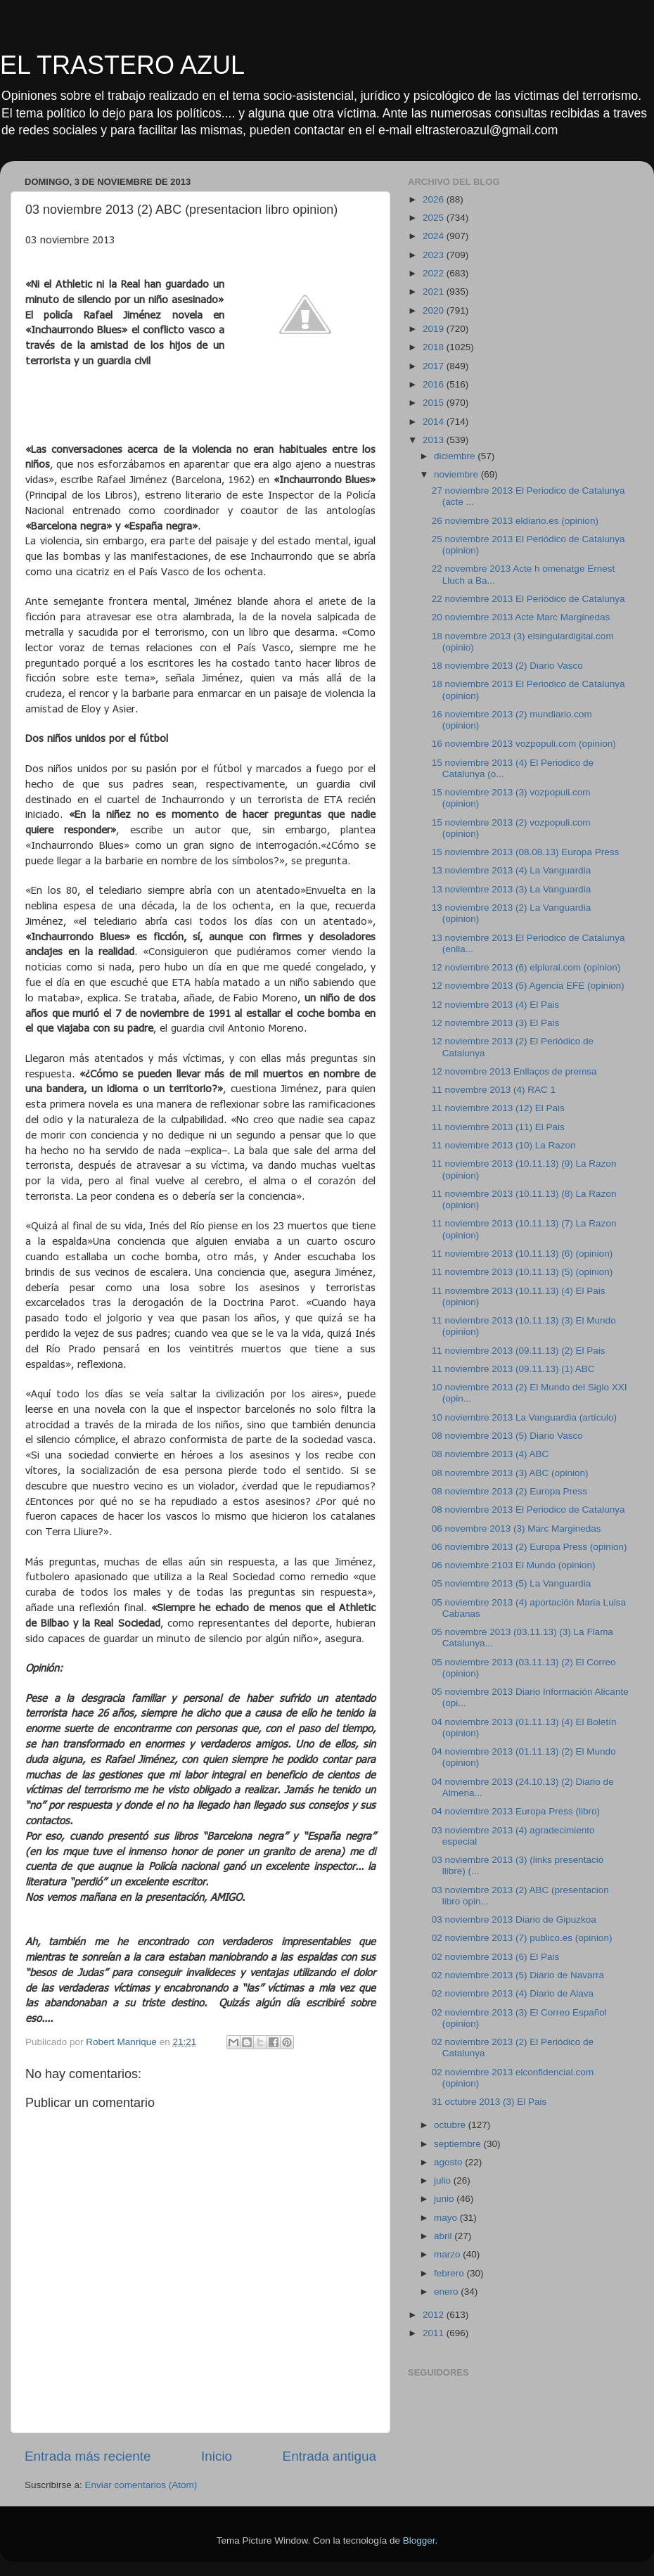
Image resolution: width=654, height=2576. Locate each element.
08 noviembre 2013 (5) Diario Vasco (507, 1435)
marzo (448, 2254)
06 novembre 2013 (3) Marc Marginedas (516, 1528)
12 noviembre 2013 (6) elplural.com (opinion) (526, 967)
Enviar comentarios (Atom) (141, 2485)
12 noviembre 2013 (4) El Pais (496, 1004)
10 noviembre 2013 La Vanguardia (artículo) (524, 1417)
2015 (435, 402)
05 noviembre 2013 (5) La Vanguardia (511, 1583)
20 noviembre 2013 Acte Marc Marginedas (521, 617)
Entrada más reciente (88, 2456)
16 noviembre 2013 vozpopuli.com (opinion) (524, 743)
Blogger (419, 2540)
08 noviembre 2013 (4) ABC (490, 1454)
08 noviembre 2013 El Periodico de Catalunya (528, 1509)
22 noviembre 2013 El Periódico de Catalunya (528, 599)
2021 (435, 291)
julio (444, 2180)
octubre (451, 2125)
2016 (435, 384)
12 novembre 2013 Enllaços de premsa (514, 1071)
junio (445, 2198)
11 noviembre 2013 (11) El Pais (498, 1127)
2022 (435, 273)
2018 (435, 347)
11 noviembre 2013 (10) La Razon (504, 1145)
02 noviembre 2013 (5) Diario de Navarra (518, 1975)
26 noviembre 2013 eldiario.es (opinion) (515, 520)
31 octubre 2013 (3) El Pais (489, 2101)
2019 (435, 328)
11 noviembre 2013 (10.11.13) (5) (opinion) (522, 1272)
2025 (435, 217)
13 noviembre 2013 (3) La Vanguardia (511, 889)
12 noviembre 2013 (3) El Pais (496, 1023)
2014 (435, 421)
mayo (447, 2217)
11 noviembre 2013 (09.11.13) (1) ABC (513, 1369)
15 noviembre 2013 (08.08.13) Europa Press (525, 852)
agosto (449, 2162)
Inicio (216, 2456)
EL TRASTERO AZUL (122, 65)
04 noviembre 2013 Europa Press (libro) (516, 1811)
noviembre (457, 474)
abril (444, 2236)
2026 (435, 199)
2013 (435, 440)
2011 (435, 2333)
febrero (450, 2273)
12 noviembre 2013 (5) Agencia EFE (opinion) (528, 985)
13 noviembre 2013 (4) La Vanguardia (511, 870)
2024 (435, 236)
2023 (435, 255)
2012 (435, 2314)
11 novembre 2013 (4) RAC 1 (494, 1089)
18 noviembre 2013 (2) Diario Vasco (507, 665)
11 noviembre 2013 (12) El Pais (498, 1108)
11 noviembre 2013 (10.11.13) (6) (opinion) (522, 1253)
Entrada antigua (329, 2456)
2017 (435, 366)
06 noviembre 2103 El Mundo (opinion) (514, 1565)
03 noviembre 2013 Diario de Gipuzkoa (514, 1919)
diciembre (455, 456)
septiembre (459, 2144)
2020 (435, 310)
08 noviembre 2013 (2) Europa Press (509, 1491)
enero (447, 2291)
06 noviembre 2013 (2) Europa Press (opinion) (529, 1547)
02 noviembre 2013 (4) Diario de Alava (513, 1993)
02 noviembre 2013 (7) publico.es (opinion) (522, 1938)
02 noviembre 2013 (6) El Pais (496, 1957)
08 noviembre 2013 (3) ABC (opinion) (510, 1473)
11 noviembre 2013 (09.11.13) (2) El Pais (518, 1350)
